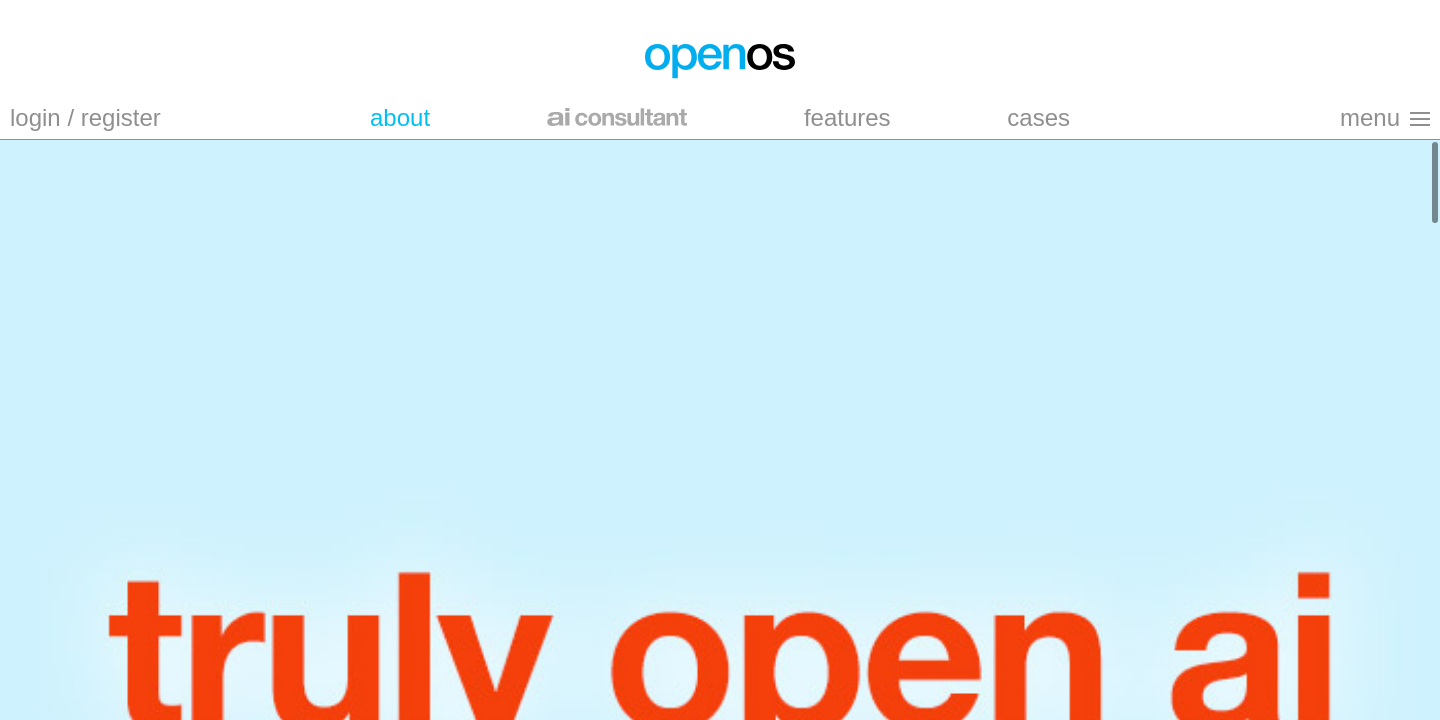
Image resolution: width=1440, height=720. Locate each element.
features (847, 117)
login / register (85, 117)
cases (1038, 117)
